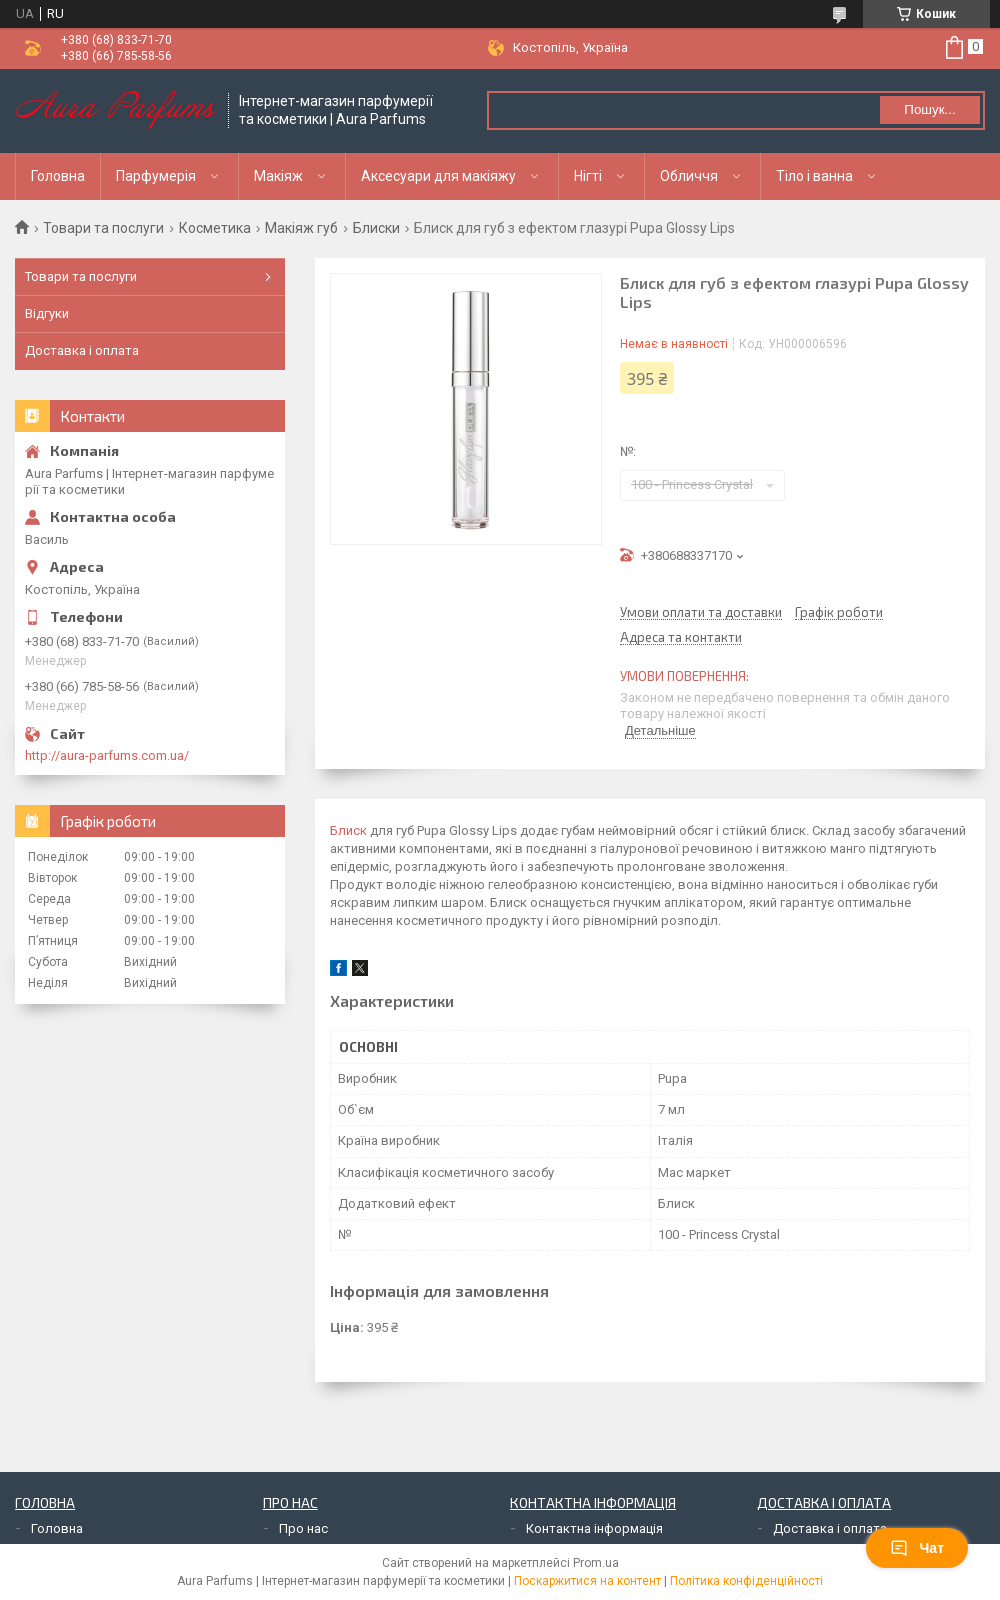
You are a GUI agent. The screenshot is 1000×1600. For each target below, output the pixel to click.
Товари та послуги (103, 228)
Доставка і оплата (82, 350)
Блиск (348, 830)
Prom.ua (596, 1563)
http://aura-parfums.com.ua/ (107, 755)
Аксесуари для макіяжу (438, 176)
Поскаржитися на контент (587, 1581)
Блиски (376, 228)
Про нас (303, 1528)
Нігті (588, 176)
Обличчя (689, 176)
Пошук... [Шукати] (929, 109)
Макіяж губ (301, 228)
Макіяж (278, 176)
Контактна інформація (594, 1528)
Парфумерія (156, 176)
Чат (917, 1548)
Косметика (215, 228)
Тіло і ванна (814, 176)
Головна (58, 176)
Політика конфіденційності (746, 1581)
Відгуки (47, 313)
